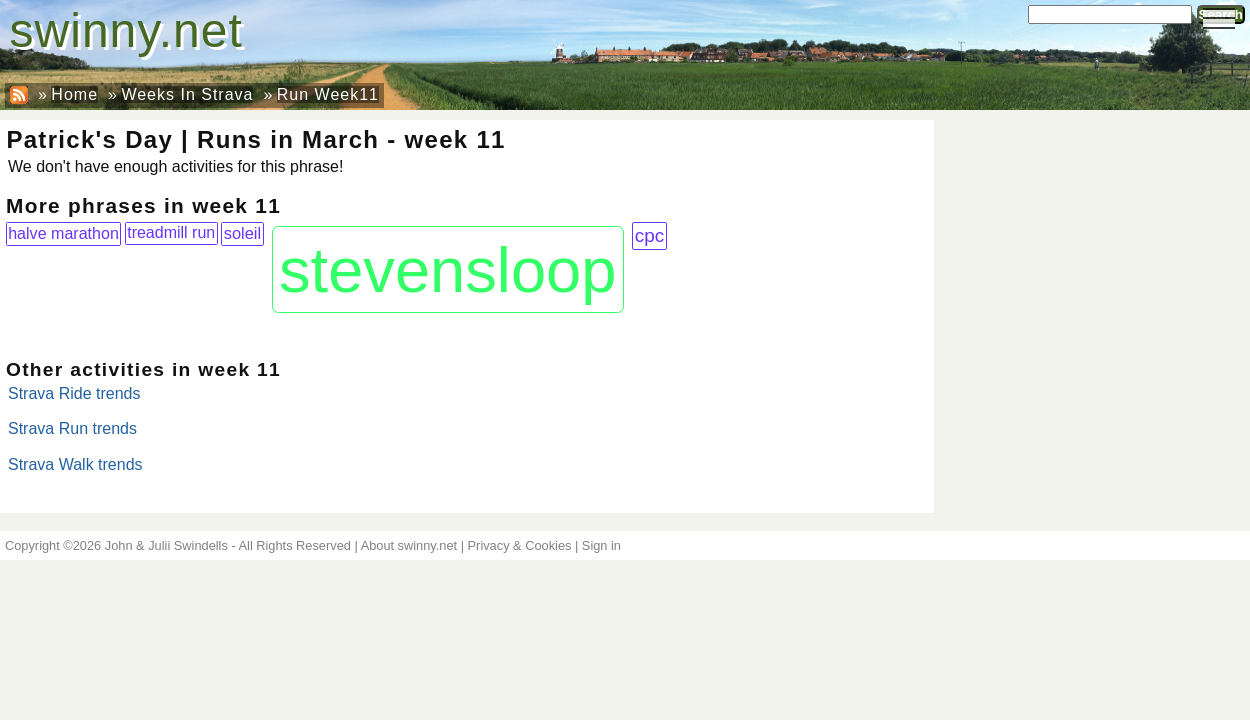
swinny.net (126, 30)
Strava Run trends (72, 428)
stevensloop (447, 270)
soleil (242, 233)
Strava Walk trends (75, 464)
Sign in (601, 545)
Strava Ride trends (74, 393)
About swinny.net (409, 545)
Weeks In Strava (187, 94)
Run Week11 (328, 94)
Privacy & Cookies (520, 545)
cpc (649, 235)
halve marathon (63, 233)
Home (74, 94)
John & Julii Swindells (166, 545)
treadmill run (171, 232)
